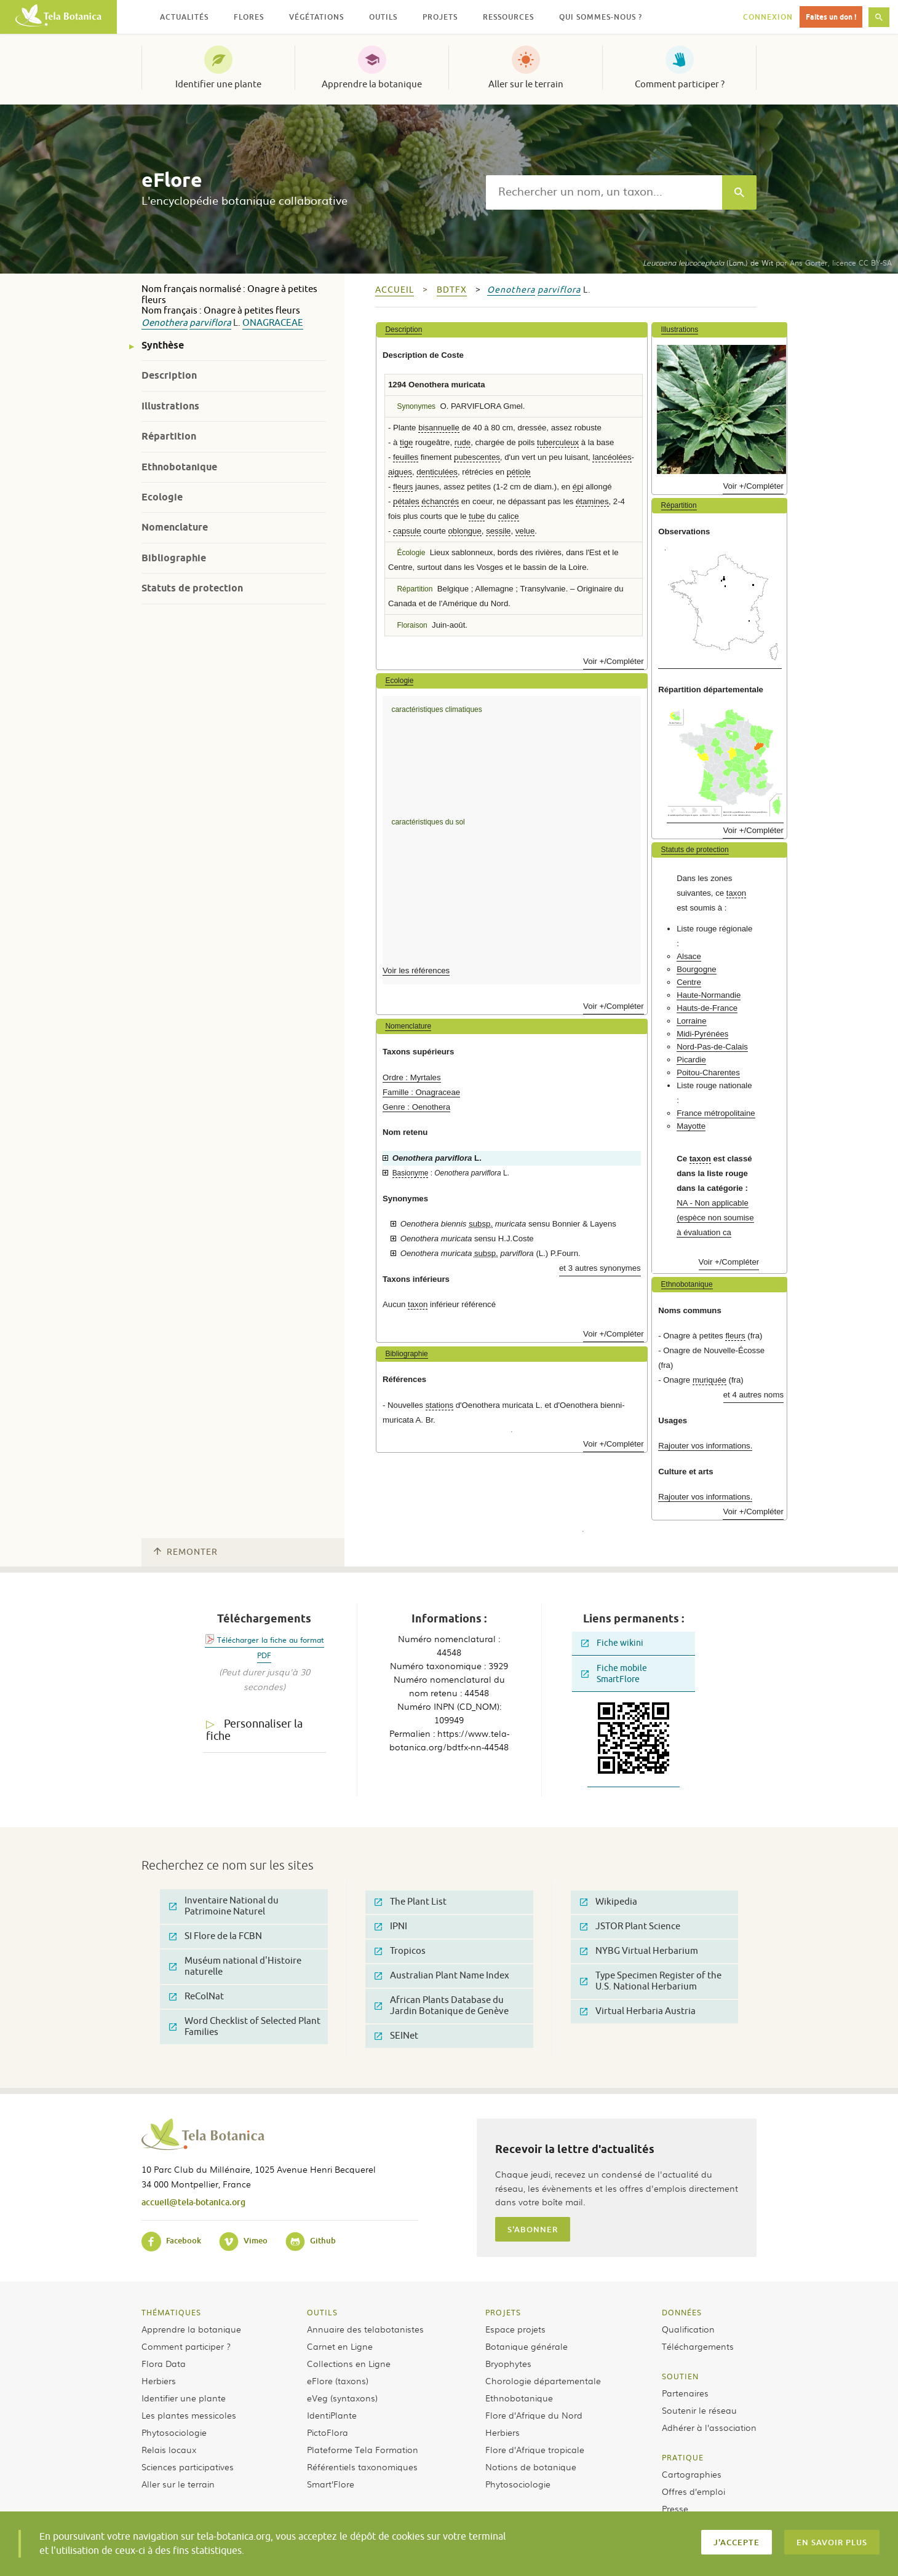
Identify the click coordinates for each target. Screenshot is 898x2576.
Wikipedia (608, 1902)
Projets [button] (440, 17)
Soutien (680, 2376)
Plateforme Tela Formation (362, 2449)
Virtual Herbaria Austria (638, 2011)
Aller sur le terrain (525, 84)
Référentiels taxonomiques (362, 2466)
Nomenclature (174, 527)
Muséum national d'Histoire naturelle (235, 1966)
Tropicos (400, 1951)
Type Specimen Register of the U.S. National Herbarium (650, 1981)
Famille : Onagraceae (421, 1092)
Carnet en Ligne (340, 2346)
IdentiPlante (332, 2415)
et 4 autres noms (753, 1394)
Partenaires (685, 2393)
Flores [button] (249, 17)
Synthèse (162, 345)
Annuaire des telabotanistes (365, 2329)
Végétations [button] (316, 17)
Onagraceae (272, 323)
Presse (675, 2508)
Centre (689, 982)
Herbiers (158, 2380)
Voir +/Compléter (613, 661)
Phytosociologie (174, 2432)
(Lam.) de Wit (708, 262)
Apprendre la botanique (372, 84)
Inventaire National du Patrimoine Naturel (224, 1906)
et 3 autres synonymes (600, 1268)
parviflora (210, 323)
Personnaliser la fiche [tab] (254, 1730)
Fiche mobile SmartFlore (614, 1674)
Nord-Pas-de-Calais (712, 1046)
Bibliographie (173, 558)
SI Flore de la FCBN (215, 1936)
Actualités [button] (184, 17)
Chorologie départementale (543, 2380)
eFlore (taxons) (337, 2380)
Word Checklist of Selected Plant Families (244, 2026)
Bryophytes (508, 2363)
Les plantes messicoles (188, 2415)
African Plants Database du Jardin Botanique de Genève (442, 2005)
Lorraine (691, 1020)
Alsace (689, 956)
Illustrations (170, 406)
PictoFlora (327, 2432)
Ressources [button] (508, 17)
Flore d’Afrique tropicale (534, 2449)
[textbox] (604, 192)
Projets (503, 2312)
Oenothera (164, 323)
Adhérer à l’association (709, 2427)
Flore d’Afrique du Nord (533, 2415)
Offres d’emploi (693, 2491)
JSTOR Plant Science (630, 1926)
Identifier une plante (218, 84)
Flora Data (163, 2363)
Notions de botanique (530, 2466)
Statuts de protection (192, 588)
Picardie (691, 1059)
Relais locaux (168, 2449)
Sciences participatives (187, 2466)
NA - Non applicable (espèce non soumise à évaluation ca (715, 1217)
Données (682, 2312)
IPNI (391, 1926)
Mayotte (691, 1126)
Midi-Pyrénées (702, 1033)
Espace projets (515, 2329)
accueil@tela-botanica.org (193, 2202)
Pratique (683, 2457)
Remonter (186, 1552)
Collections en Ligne (349, 2363)
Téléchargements (698, 2346)
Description (169, 375)
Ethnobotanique (179, 467)
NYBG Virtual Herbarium (639, 1951)
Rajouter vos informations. (705, 1445)
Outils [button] (383, 17)
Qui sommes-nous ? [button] (600, 17)
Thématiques (171, 2312)
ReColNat (196, 1996)
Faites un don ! (831, 17)
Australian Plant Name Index (442, 1975)
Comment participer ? (680, 84)
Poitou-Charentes (708, 1072)
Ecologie (162, 497)
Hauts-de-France (707, 1008)
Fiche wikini (612, 1643)
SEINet (396, 2036)
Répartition (168, 436)
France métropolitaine (716, 1113)
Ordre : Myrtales (412, 1077)
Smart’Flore (330, 2484)
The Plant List (411, 1902)
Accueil (394, 290)
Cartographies (691, 2474)
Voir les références (416, 970)
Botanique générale (526, 2346)
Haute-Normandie (709, 995)
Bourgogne (697, 969)
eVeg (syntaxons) (342, 2398)
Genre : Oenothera (416, 1107)
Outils (322, 2312)
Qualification (688, 2329)
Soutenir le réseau (699, 2410)
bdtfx (452, 290)
